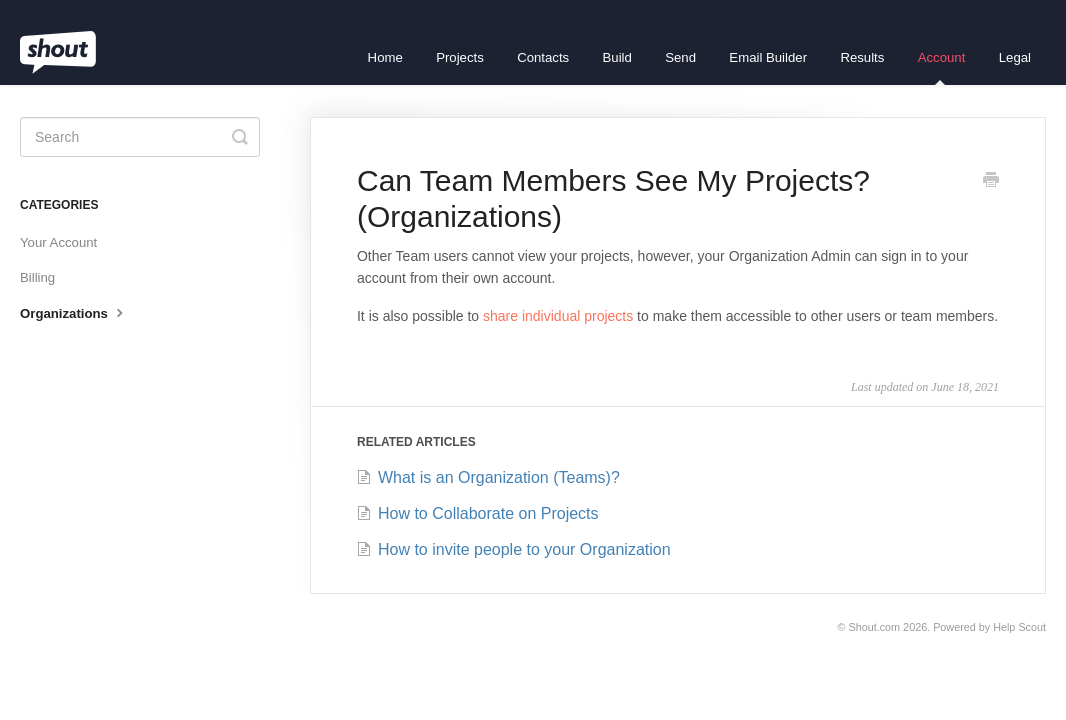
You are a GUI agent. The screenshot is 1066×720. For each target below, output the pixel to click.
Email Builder (768, 57)
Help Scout (1019, 627)
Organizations (74, 312)
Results (862, 57)
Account (942, 67)
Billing (37, 277)
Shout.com (875, 627)
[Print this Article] (991, 182)
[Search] (140, 137)
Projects (460, 57)
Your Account (58, 242)
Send (680, 57)
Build (617, 57)
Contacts (543, 57)
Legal (1015, 57)
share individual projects (558, 316)
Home (385, 57)
